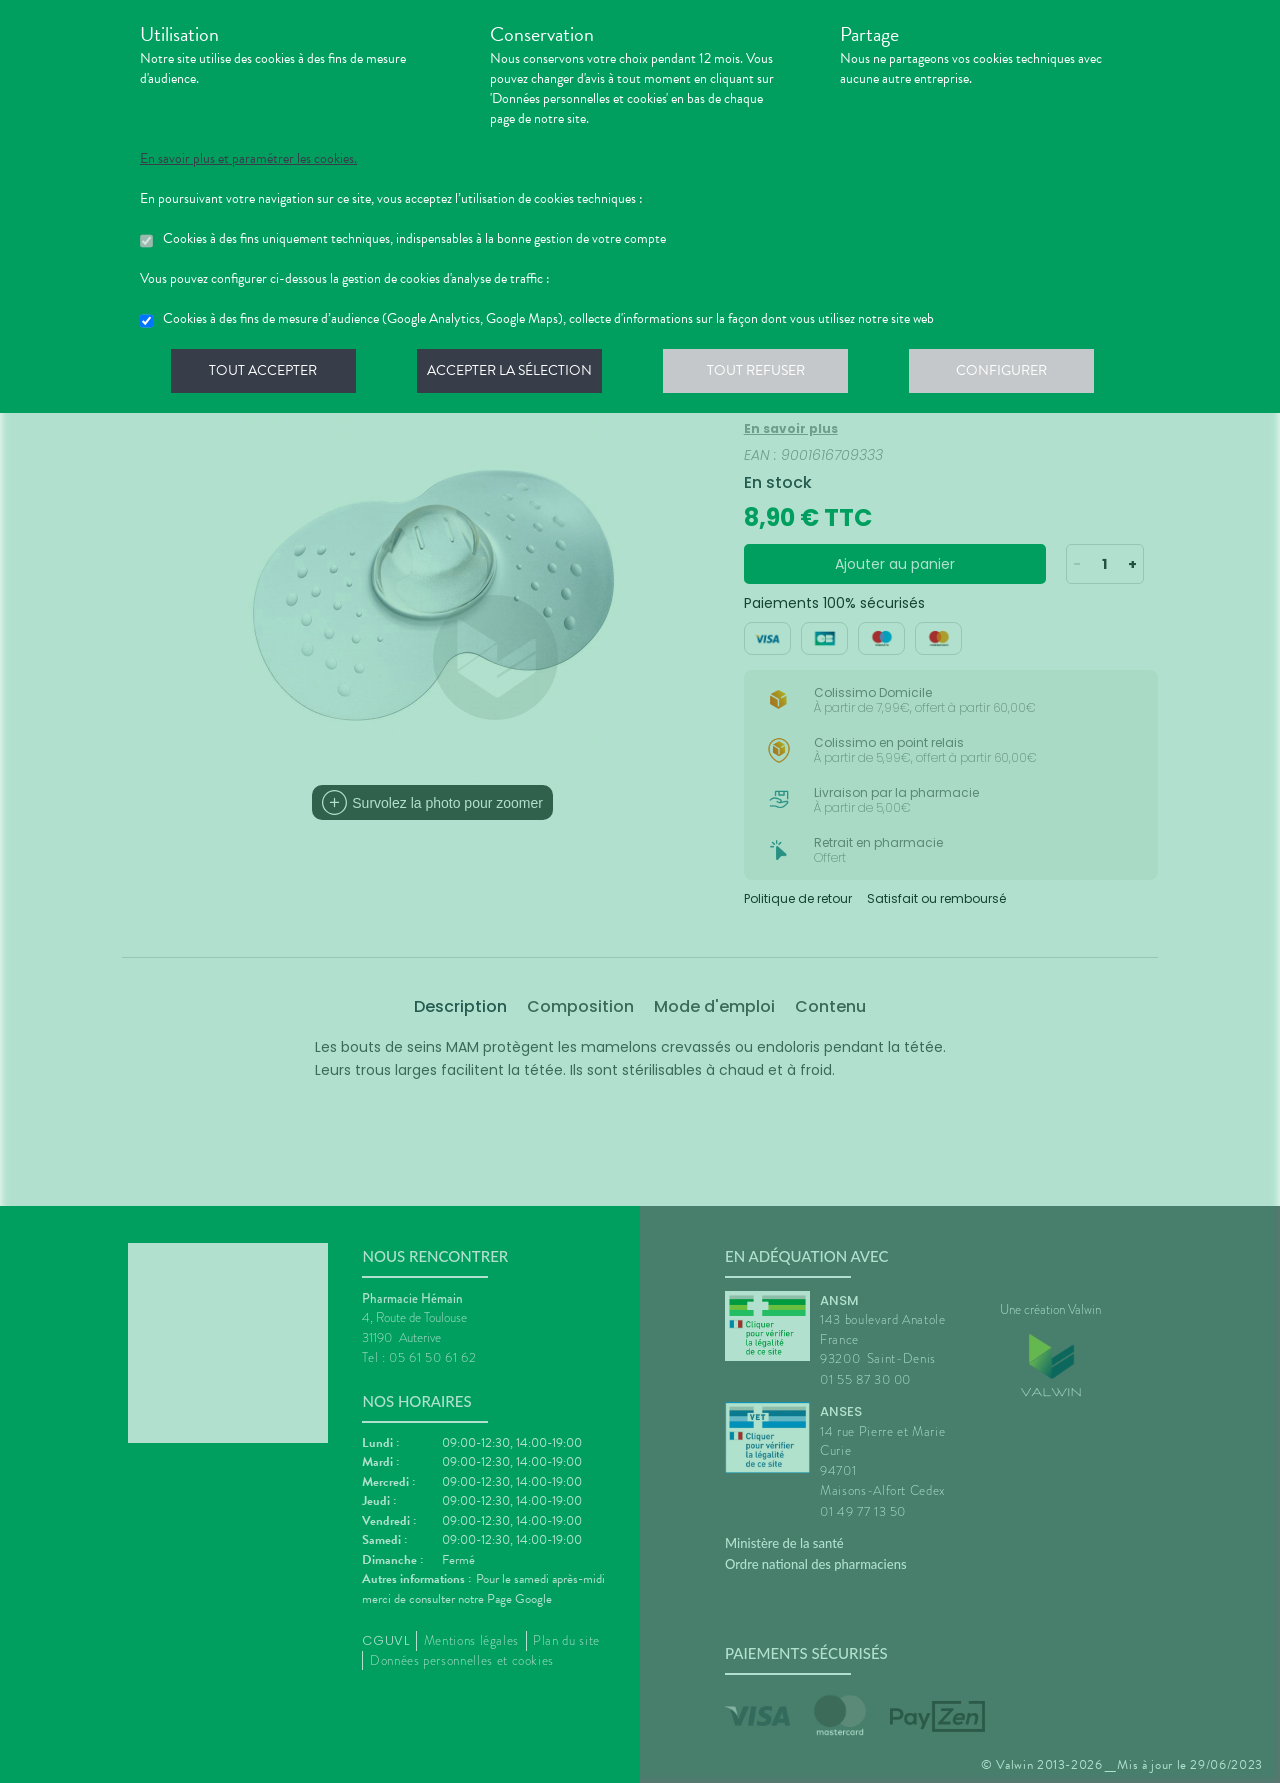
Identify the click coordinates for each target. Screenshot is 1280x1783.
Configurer (1015, 374)
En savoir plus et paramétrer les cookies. (248, 159)
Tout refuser (765, 374)
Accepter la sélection (515, 374)
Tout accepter (265, 374)
